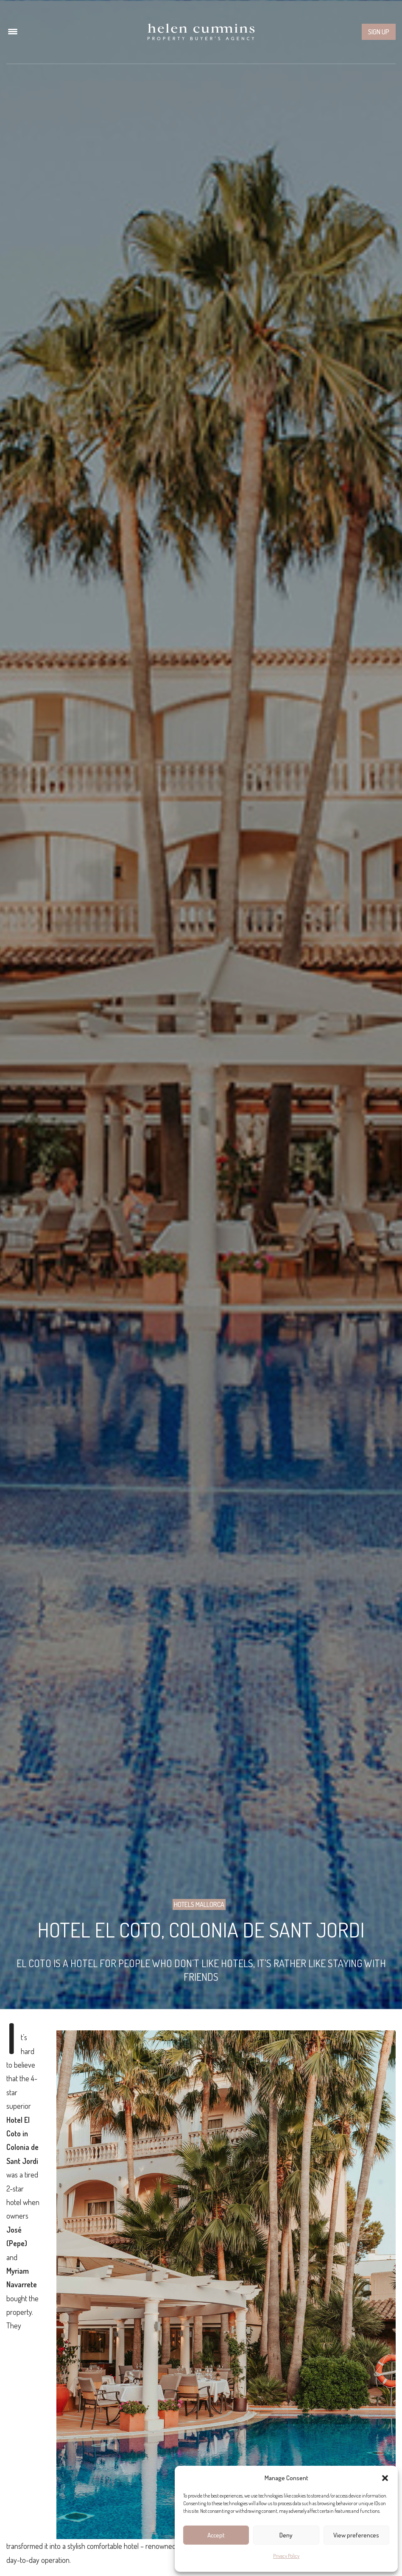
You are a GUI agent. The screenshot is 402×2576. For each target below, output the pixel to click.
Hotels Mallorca (199, 1904)
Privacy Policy (286, 2556)
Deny (286, 2535)
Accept (216, 2535)
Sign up (378, 32)
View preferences (356, 2535)
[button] (385, 2478)
